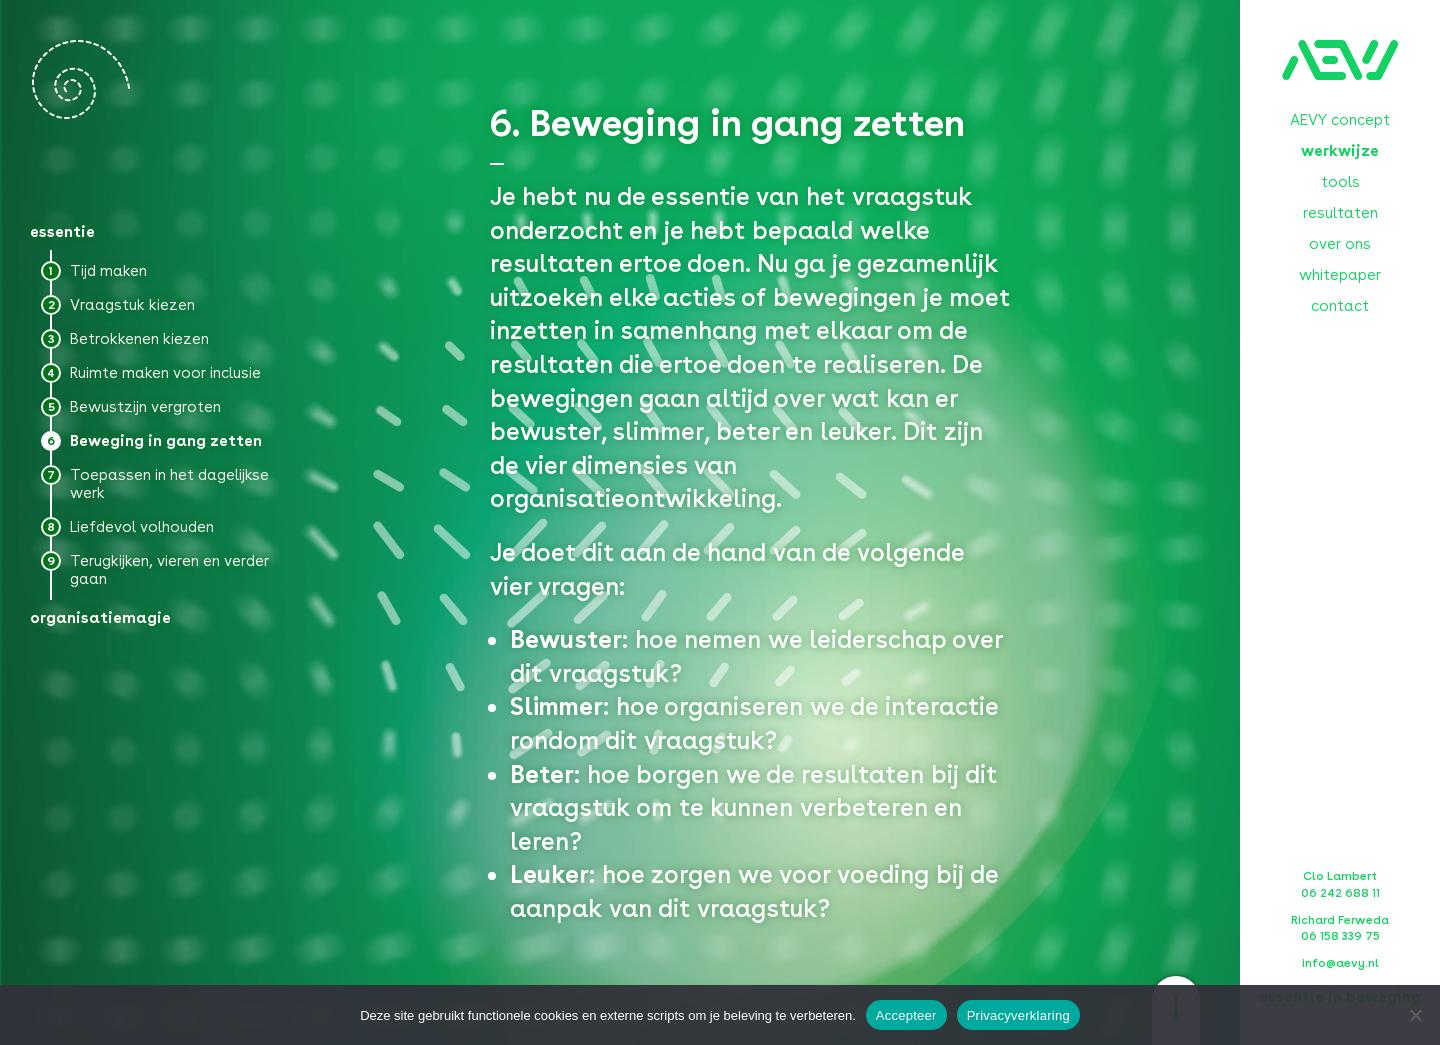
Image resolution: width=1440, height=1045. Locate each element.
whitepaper (1340, 275)
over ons (1340, 244)
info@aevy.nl (1340, 963)
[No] (1415, 1015)
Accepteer (906, 1015)
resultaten (1340, 213)
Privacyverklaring (1018, 1015)
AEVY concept (1340, 120)
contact (1340, 306)
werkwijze (1340, 151)
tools (1340, 182)
